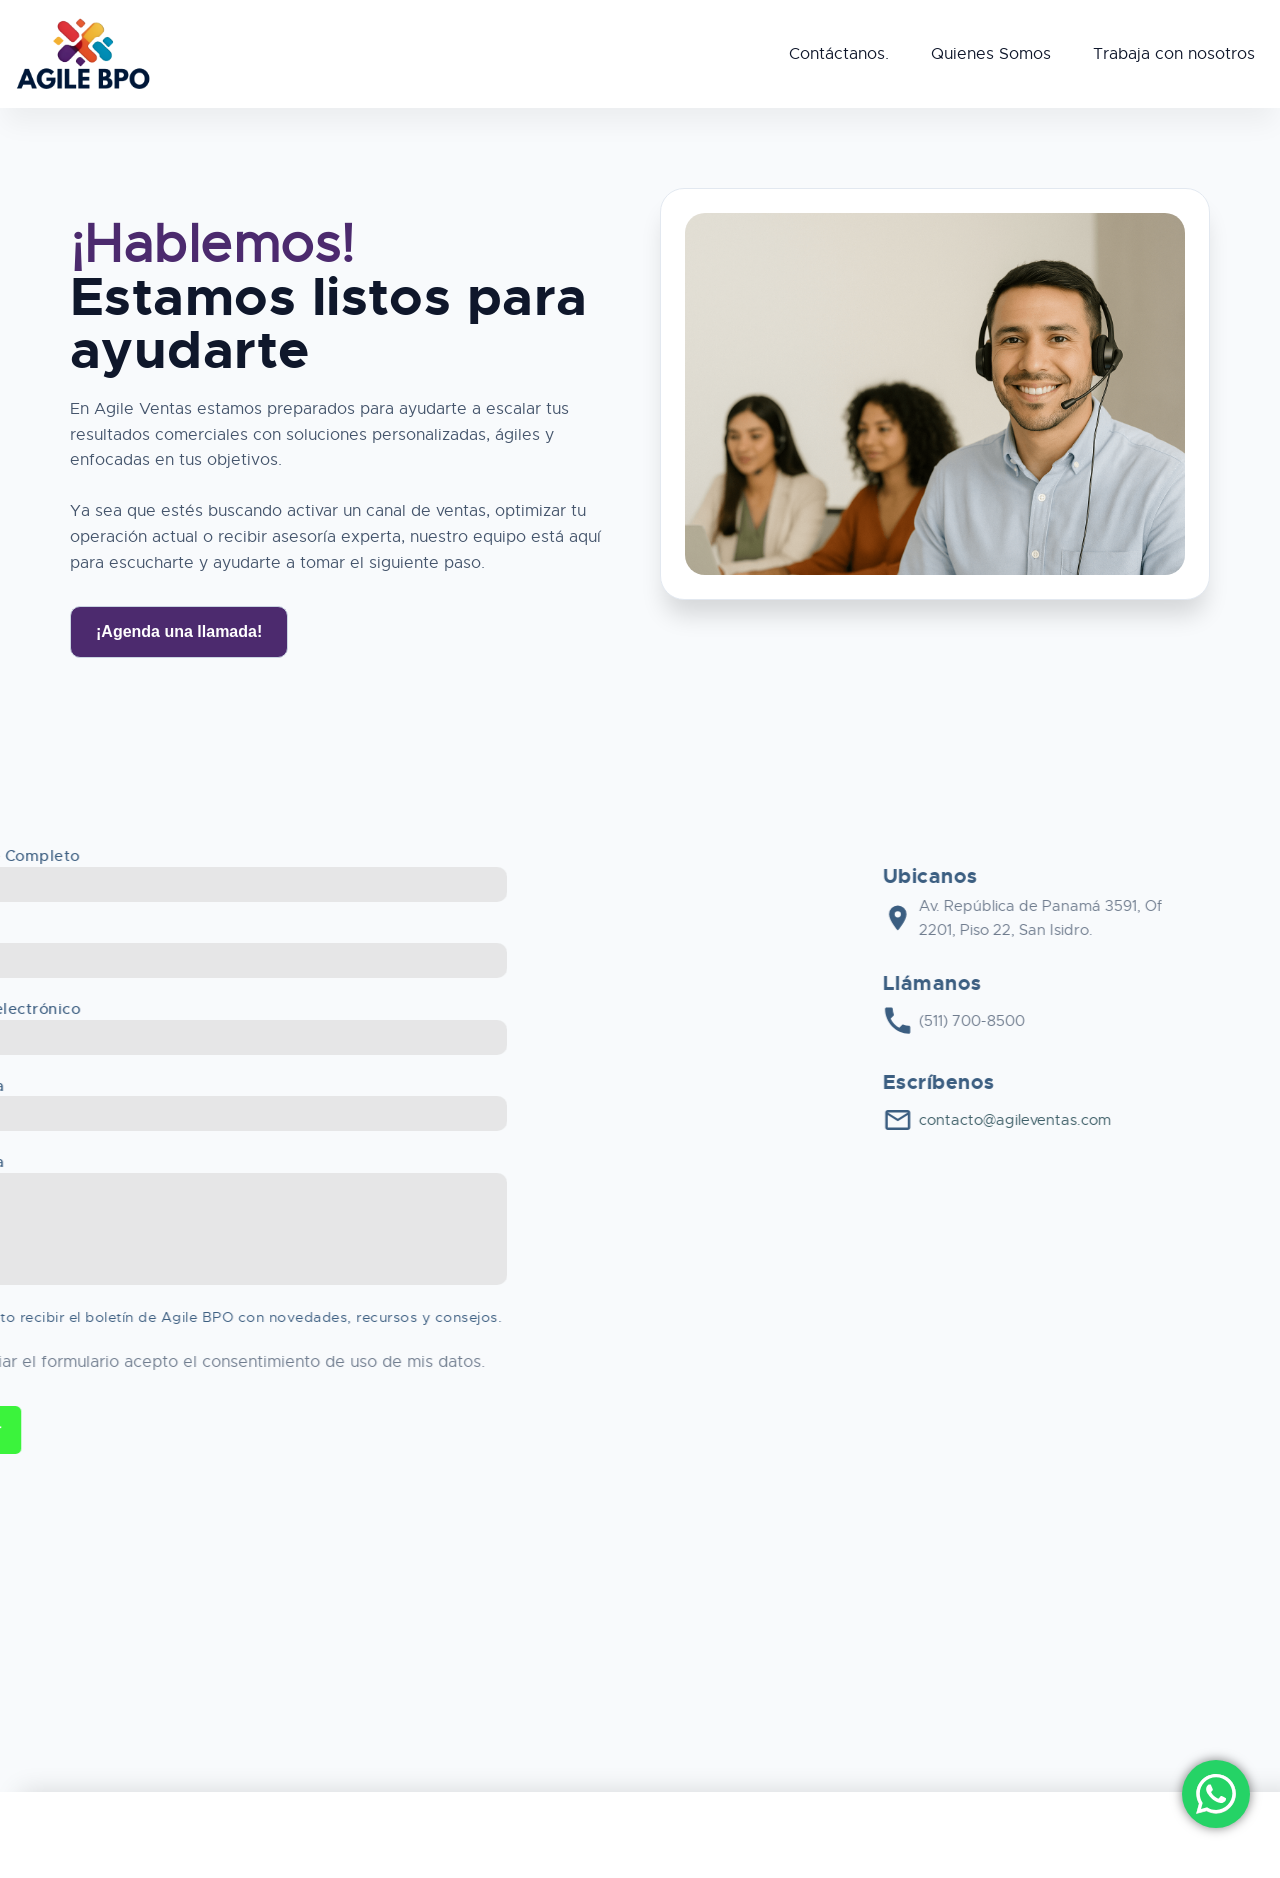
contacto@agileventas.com (1159, 1120)
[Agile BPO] (83, 54)
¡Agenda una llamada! (179, 631)
